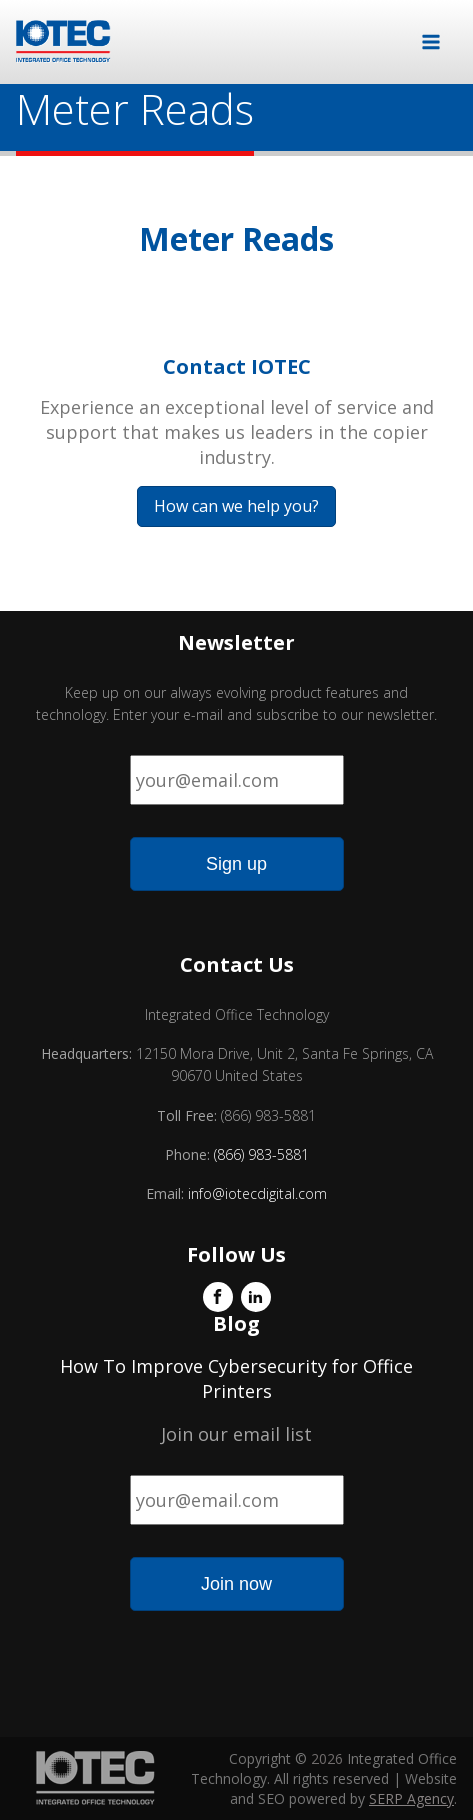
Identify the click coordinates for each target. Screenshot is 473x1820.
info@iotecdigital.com (255, 1193)
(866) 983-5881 (261, 1154)
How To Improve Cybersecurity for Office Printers (236, 1378)
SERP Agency (411, 1798)
